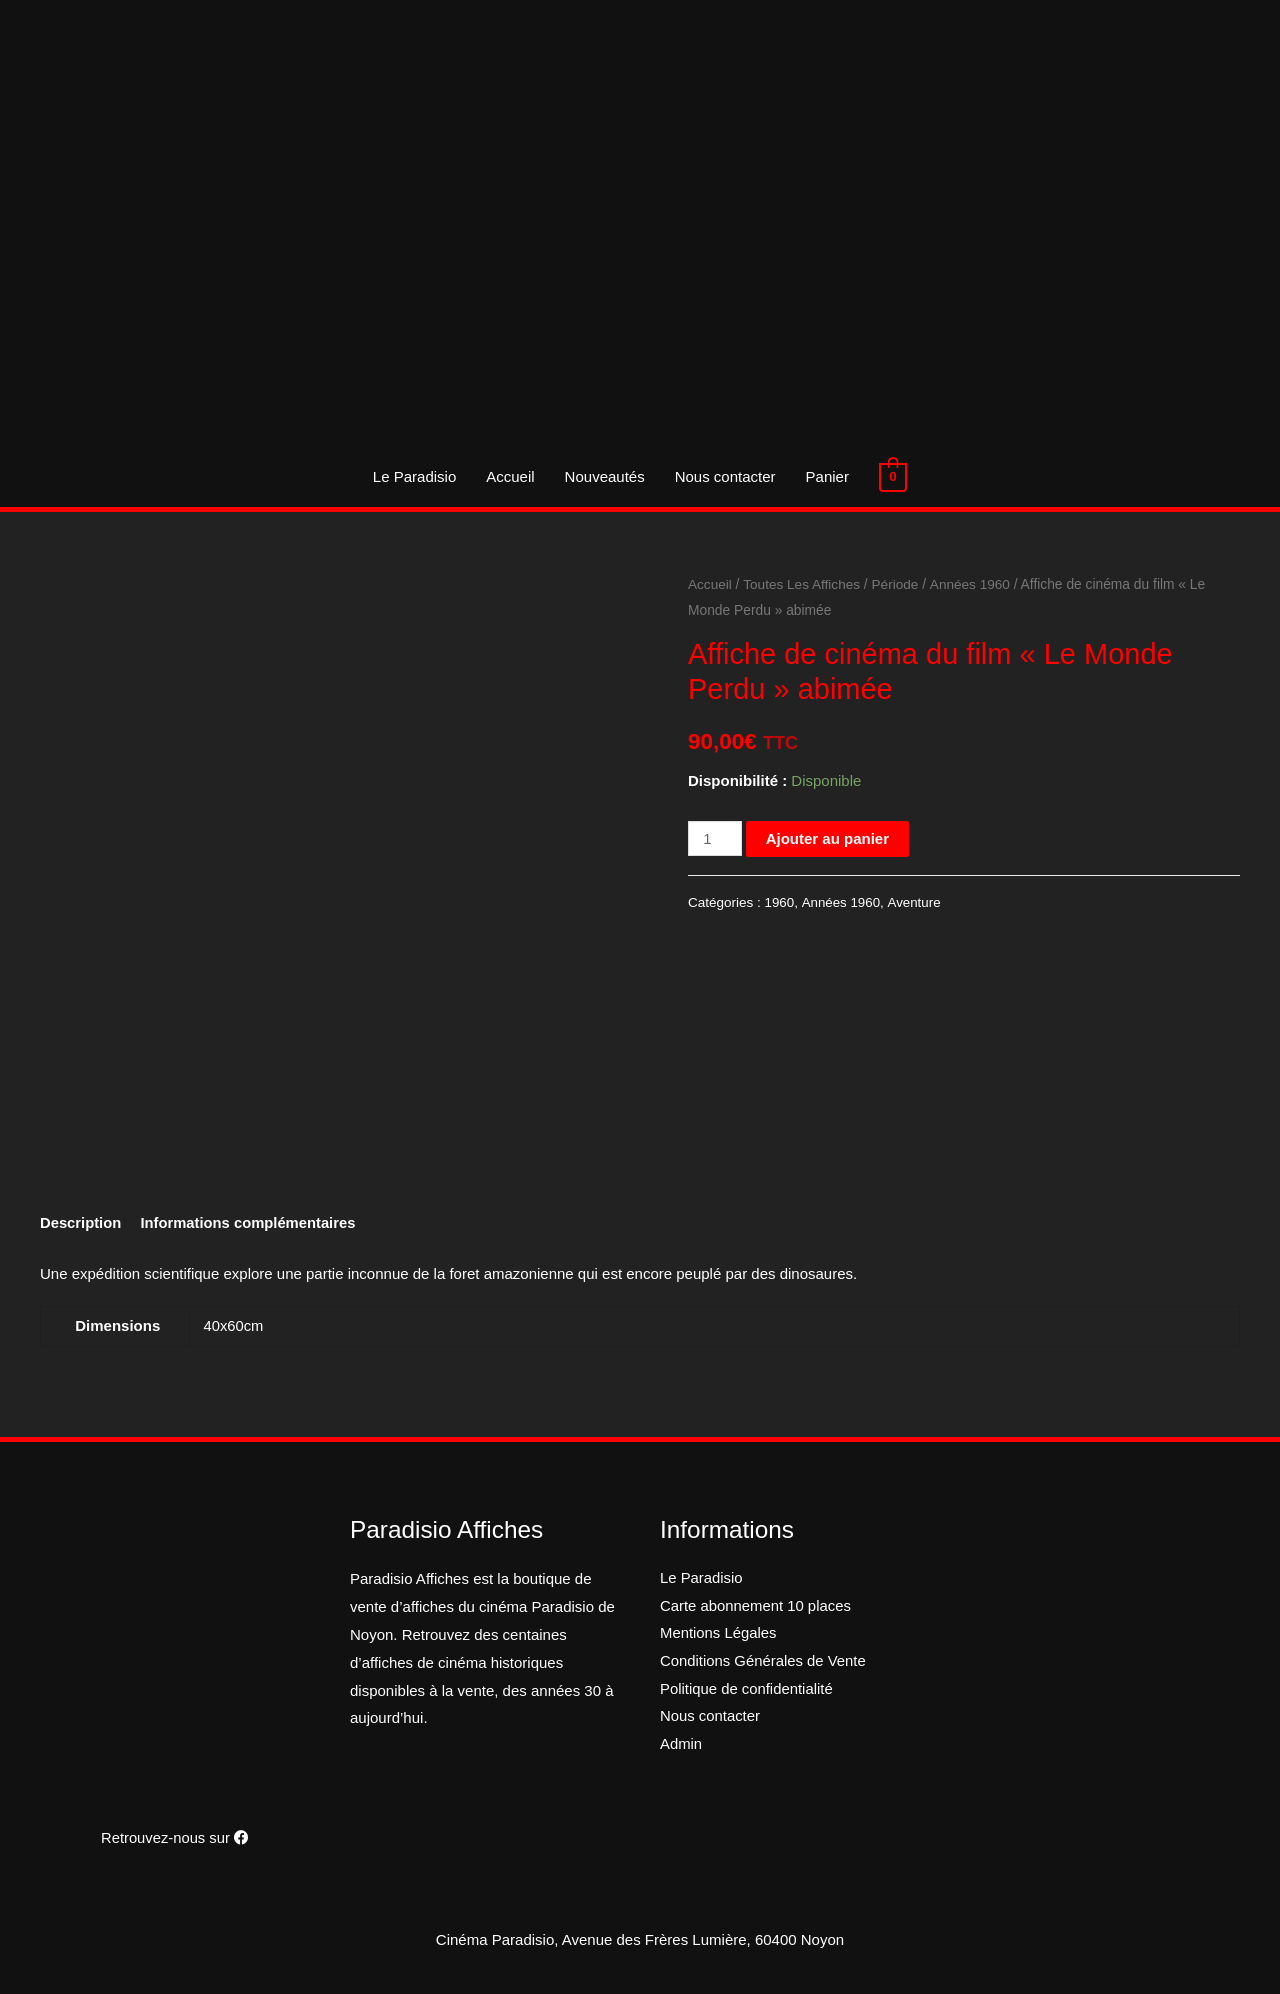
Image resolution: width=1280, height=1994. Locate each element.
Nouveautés (605, 476)
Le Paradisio (414, 476)
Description (81, 1224)
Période (898, 584)
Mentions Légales (719, 1635)
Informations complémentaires (251, 1224)
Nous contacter (725, 476)
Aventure (915, 902)
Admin (681, 1746)
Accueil (511, 476)
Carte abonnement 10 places (756, 1607)
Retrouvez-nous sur (175, 1837)
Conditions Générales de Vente (764, 1662)
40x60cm (234, 1326)
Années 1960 (972, 584)
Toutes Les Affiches (803, 584)
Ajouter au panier (827, 838)
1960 (780, 902)
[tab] (81, 1224)
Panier (827, 476)
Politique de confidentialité (747, 1690)
